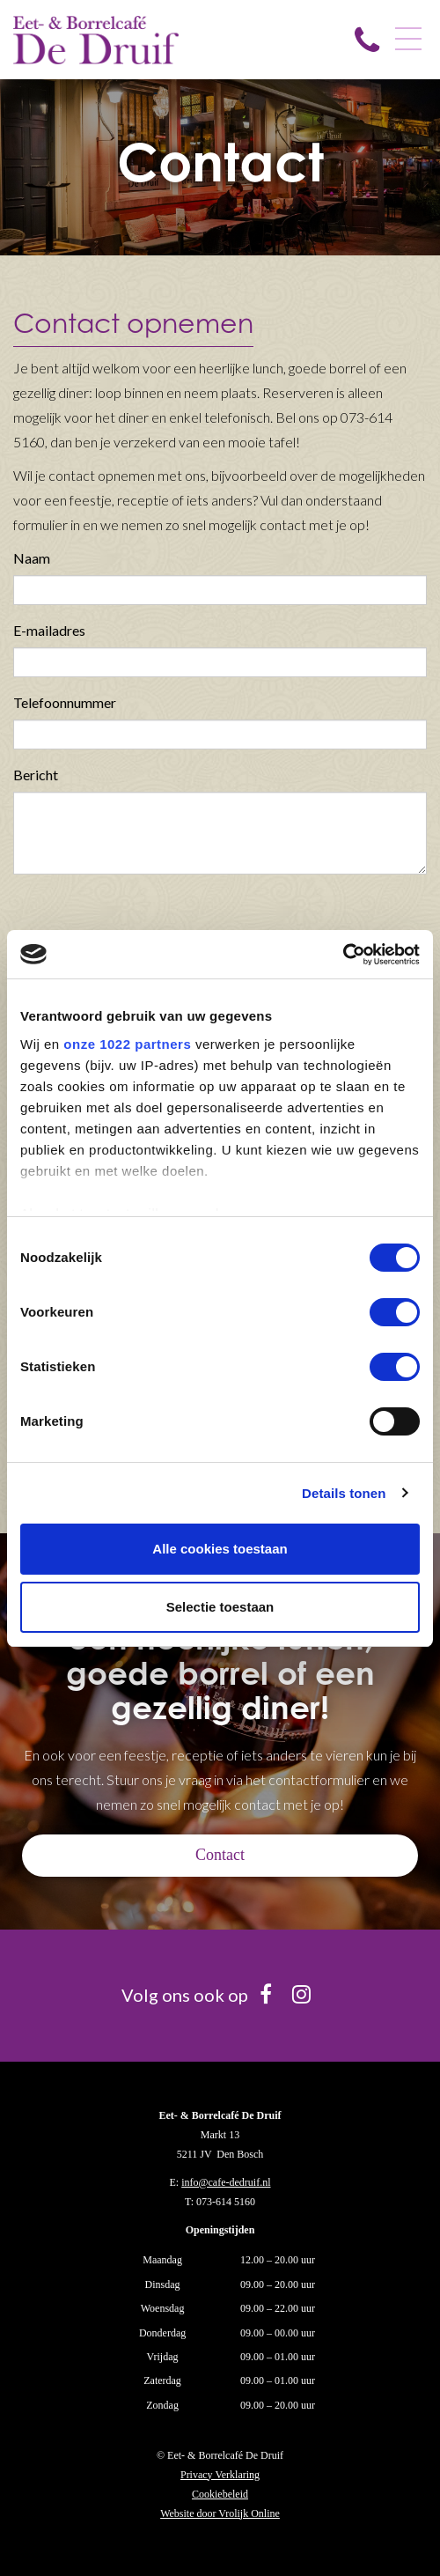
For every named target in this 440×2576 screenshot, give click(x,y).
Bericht (35, 774)
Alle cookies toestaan (219, 1548)
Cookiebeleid (220, 2494)
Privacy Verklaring (220, 2475)
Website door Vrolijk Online (220, 2513)
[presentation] (147, 922)
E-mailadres (49, 630)
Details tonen (343, 1493)
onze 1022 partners (127, 1044)
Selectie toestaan (220, 1606)
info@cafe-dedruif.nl (225, 2182)
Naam (31, 558)
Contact (220, 1855)
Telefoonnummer (64, 702)
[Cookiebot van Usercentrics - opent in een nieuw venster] (343, 954)
